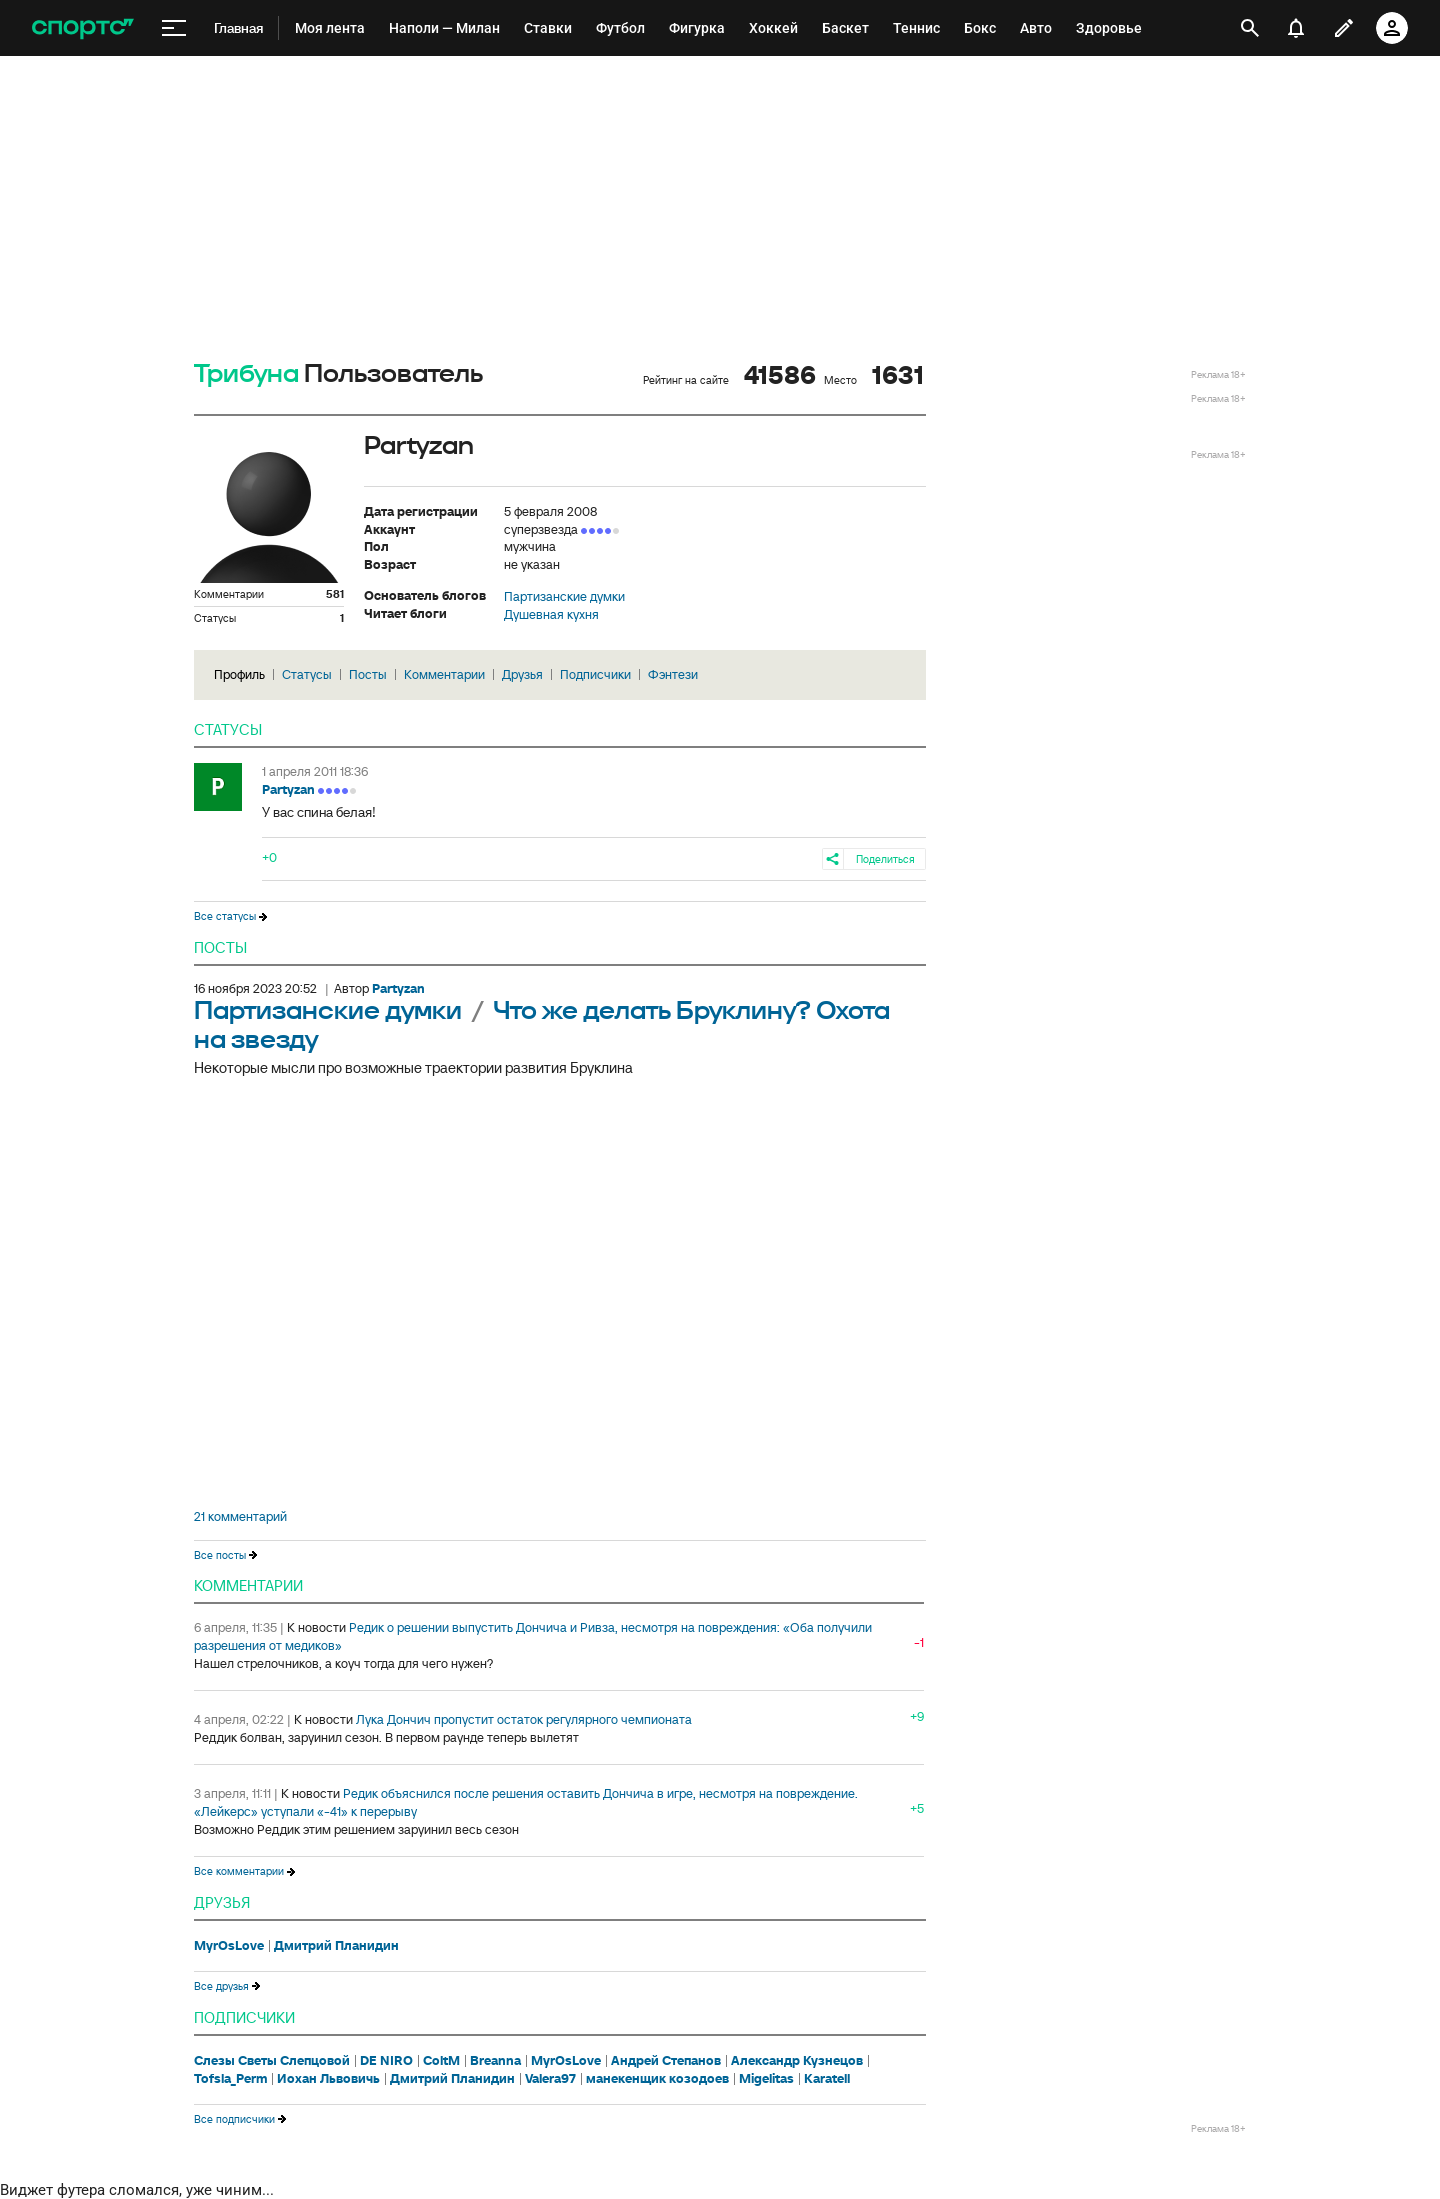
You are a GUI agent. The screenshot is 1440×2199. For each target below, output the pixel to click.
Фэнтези (673, 674)
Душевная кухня (551, 615)
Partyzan (288, 789)
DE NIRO (386, 2061)
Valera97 (550, 2079)
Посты (368, 674)
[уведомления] (1296, 28)
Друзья (522, 674)
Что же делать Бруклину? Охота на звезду (542, 1026)
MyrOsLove (229, 1946)
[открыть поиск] (1249, 28)
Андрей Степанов (666, 2061)
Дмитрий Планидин (336, 1946)
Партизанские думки (564, 597)
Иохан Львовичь (328, 2079)
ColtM (441, 2061)
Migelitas (766, 2079)
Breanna (495, 2061)
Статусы (307, 674)
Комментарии (444, 674)
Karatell (827, 2079)
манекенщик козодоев (657, 2079)
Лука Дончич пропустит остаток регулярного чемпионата (524, 1719)
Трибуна (246, 374)
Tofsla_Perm (230, 2079)
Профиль (239, 674)
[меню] (174, 28)
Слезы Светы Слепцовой (272, 2061)
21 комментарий (240, 1517)
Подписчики (595, 674)
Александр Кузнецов (797, 2061)
